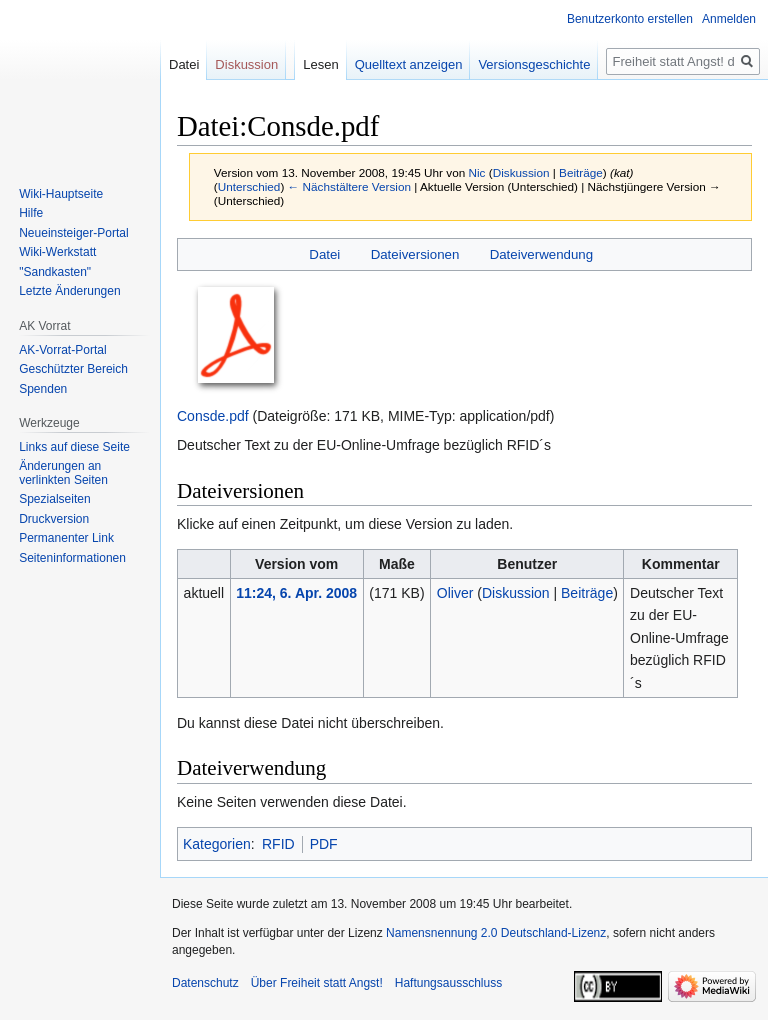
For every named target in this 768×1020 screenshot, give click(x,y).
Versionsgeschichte (534, 64)
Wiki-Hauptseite (61, 194)
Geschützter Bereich (73, 369)
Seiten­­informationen (72, 558)
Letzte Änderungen (69, 291)
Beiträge (581, 172)
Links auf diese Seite (74, 447)
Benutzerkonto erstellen (630, 19)
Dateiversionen (415, 254)
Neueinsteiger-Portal (73, 233)
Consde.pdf (213, 416)
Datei (324, 254)
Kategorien (217, 844)
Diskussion (521, 172)
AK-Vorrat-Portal (62, 350)
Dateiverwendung (542, 254)
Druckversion (54, 519)
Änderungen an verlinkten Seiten (63, 473)
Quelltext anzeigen (409, 64)
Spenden (43, 389)
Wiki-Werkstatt (57, 252)
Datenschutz (205, 983)
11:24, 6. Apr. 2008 (296, 593)
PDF (324, 844)
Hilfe (31, 213)
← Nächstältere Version (349, 186)
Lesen (320, 64)
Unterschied (249, 186)
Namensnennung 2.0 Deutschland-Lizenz (496, 933)
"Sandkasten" (55, 272)
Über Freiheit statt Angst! (317, 983)
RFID (278, 844)
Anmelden (729, 19)
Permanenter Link (66, 538)
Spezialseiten (54, 499)
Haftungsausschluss (448, 983)
